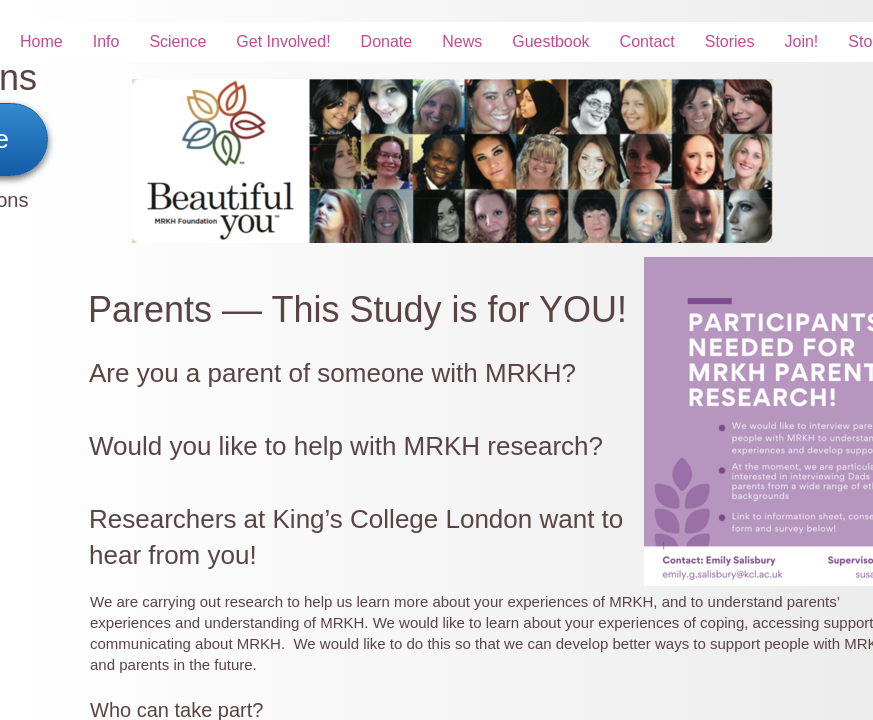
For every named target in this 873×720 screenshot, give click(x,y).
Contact (647, 41)
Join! (802, 41)
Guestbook (550, 41)
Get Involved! (283, 41)
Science (177, 41)
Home (41, 41)
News (462, 41)
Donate (387, 41)
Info (106, 41)
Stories (730, 41)
